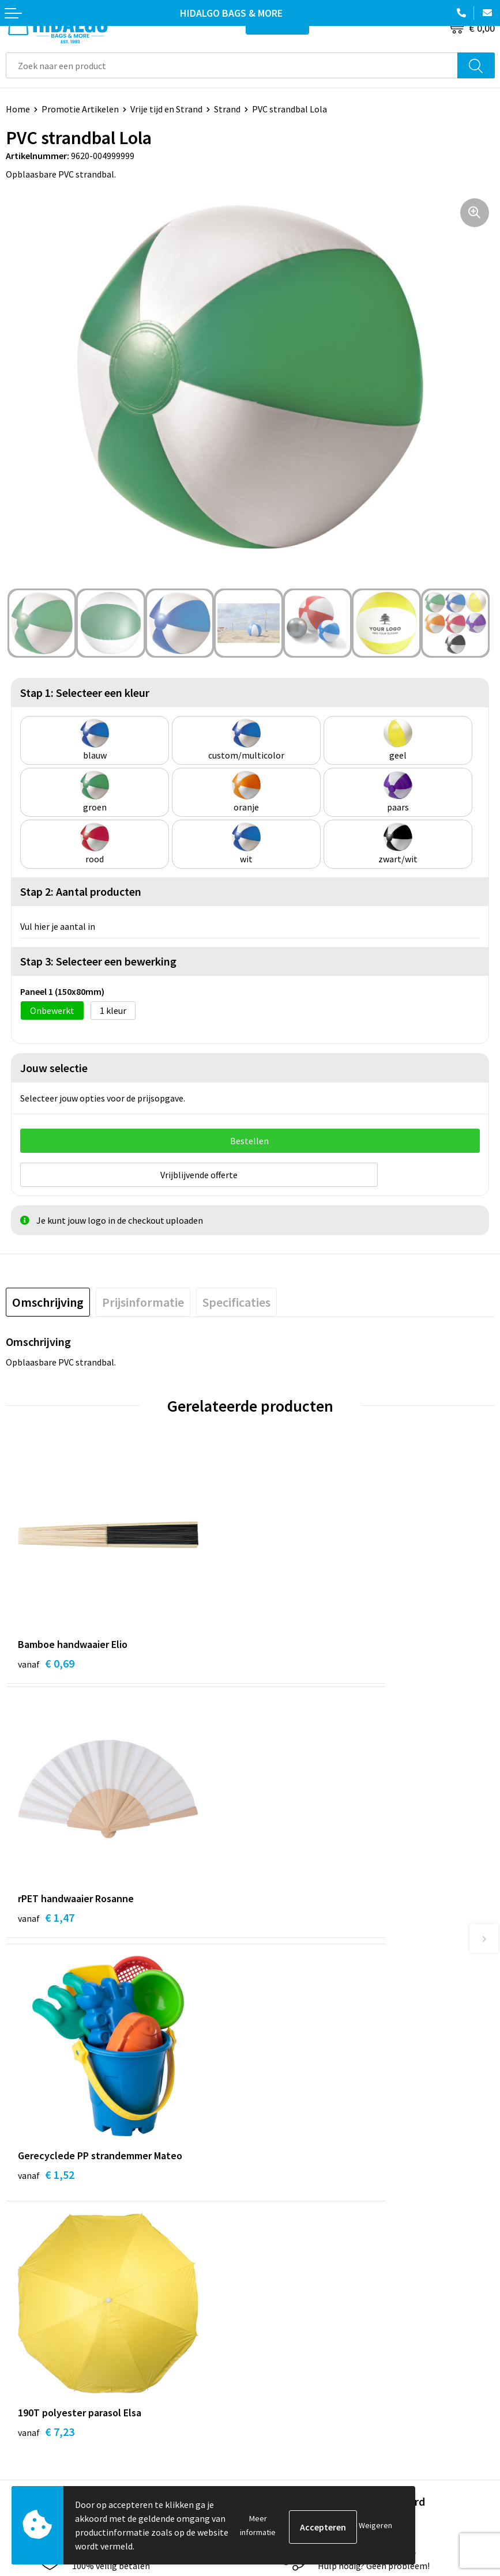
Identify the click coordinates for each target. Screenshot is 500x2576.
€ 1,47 (290, 1659)
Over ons (272, 2171)
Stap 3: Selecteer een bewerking (98, 961)
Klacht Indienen (37, 2354)
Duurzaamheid (284, 2153)
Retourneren (31, 2337)
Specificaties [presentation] (236, 1298)
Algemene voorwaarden (302, 2319)
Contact (22, 2302)
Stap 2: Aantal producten (80, 891)
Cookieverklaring (289, 2337)
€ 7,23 (290, 1916)
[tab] (48, 1298)
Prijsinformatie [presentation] (143, 1298)
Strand (227, 109)
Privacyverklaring (289, 2354)
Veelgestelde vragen (295, 2188)
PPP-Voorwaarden (291, 2302)
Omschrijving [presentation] (48, 1298)
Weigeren (375, 2525)
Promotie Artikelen (80, 109)
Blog (265, 2118)
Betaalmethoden (40, 2319)
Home (18, 109)
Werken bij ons (284, 2135)
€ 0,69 (46, 1659)
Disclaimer (276, 2372)
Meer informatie (258, 2525)
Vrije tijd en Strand (166, 109)
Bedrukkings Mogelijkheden (309, 2205)
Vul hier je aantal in (57, 926)
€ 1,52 (46, 1916)
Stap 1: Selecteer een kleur (84, 692)
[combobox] (232, 65)
